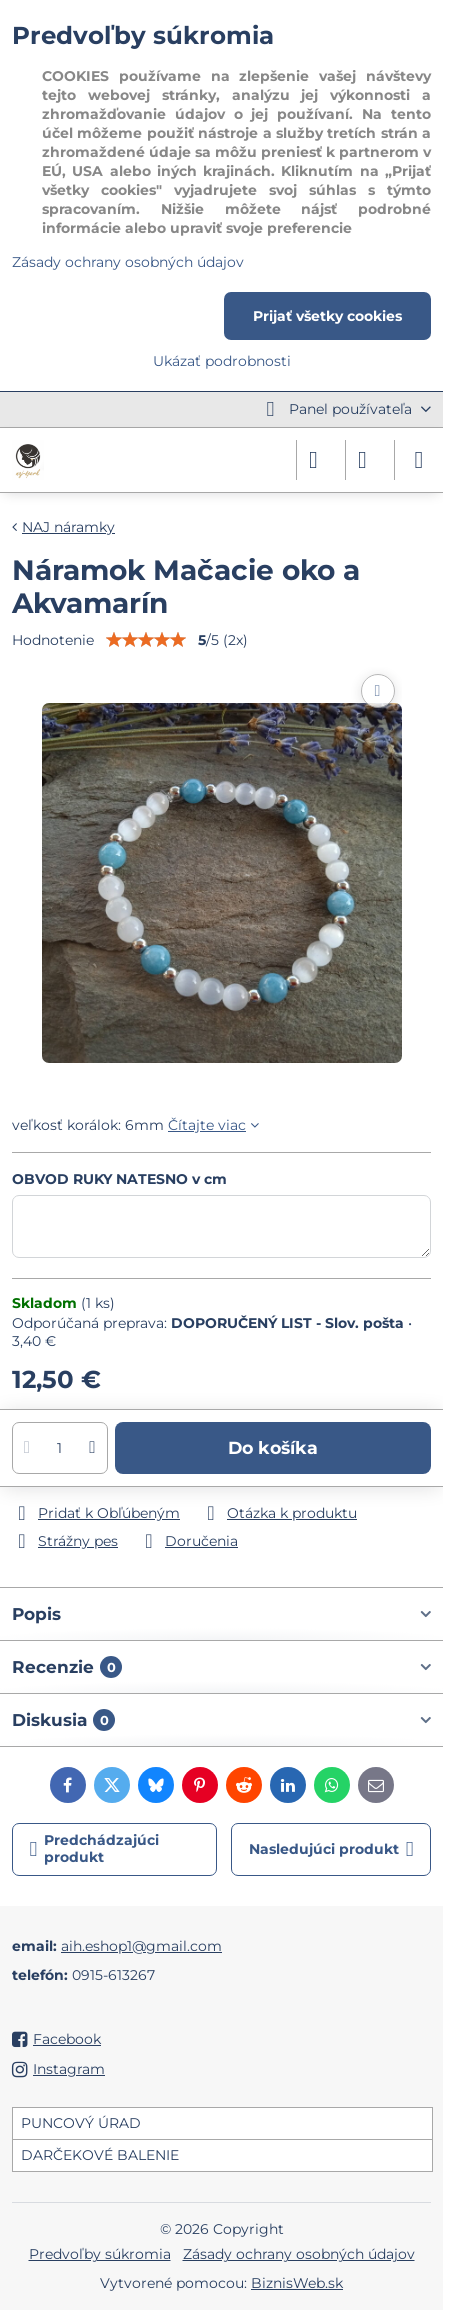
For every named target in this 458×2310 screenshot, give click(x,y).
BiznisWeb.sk (297, 2283)
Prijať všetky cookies (327, 316)
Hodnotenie (53, 640)
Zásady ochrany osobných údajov (299, 2254)
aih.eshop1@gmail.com (141, 1946)
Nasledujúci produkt (331, 1849)
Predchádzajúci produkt (95, 1849)
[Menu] (419, 460)
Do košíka (273, 1447)
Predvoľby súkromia (100, 2254)
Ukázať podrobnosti (222, 361)
